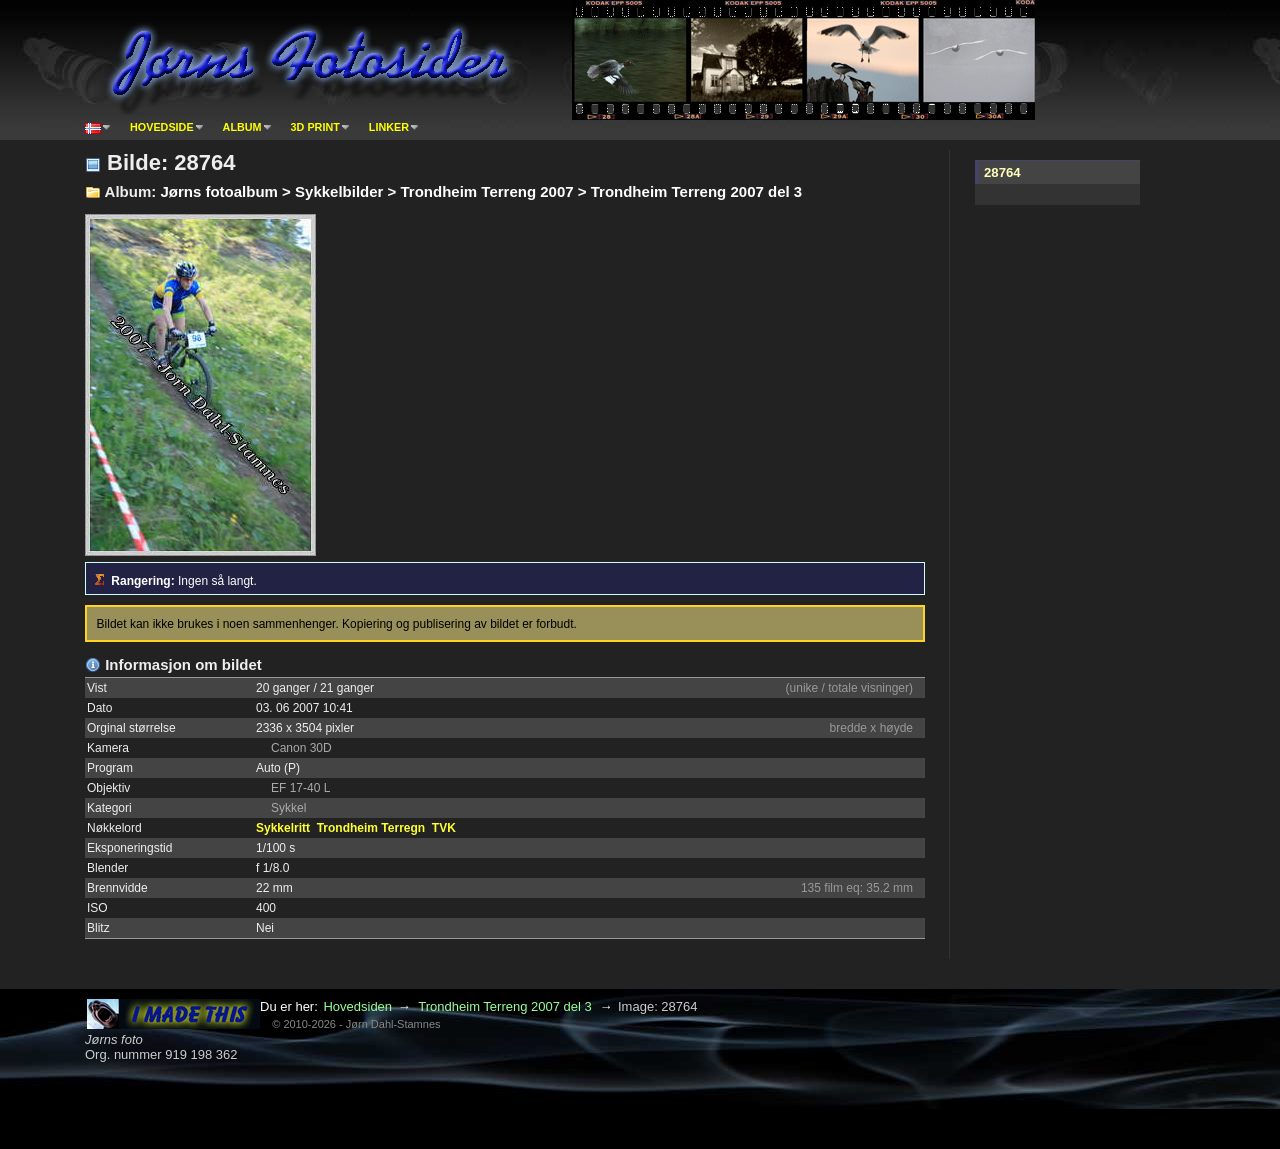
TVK (444, 828)
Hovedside (162, 127)
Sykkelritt (283, 828)
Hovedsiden (357, 1006)
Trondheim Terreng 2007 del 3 (504, 1006)
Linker (389, 127)
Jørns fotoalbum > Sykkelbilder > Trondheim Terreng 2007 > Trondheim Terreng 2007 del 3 (481, 191)
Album (242, 127)
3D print (315, 127)
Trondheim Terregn (371, 828)
